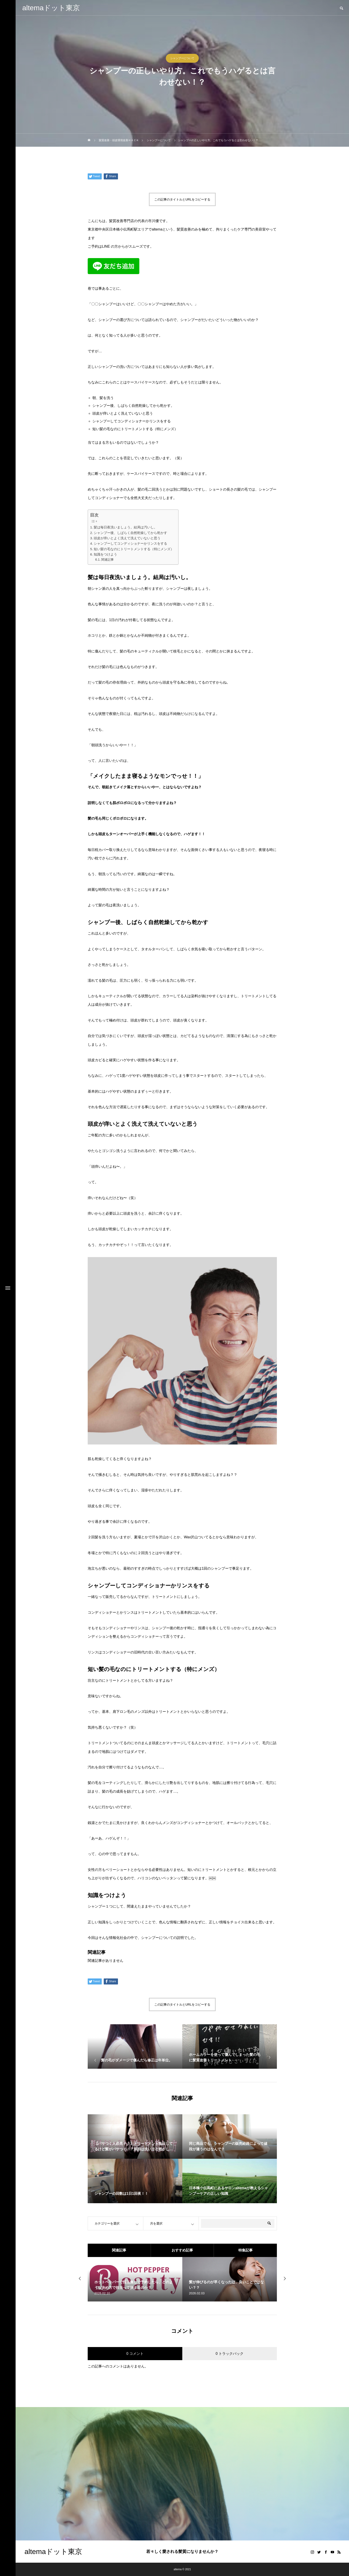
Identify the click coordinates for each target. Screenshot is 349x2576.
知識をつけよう (105, 554)
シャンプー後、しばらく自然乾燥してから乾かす (130, 533)
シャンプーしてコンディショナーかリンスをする (130, 543)
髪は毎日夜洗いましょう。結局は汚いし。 (125, 527)
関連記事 (107, 559)
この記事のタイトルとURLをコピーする (182, 199)
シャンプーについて (182, 58)
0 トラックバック (229, 2353)
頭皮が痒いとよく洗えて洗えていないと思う (127, 538)
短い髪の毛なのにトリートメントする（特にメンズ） (134, 549)
